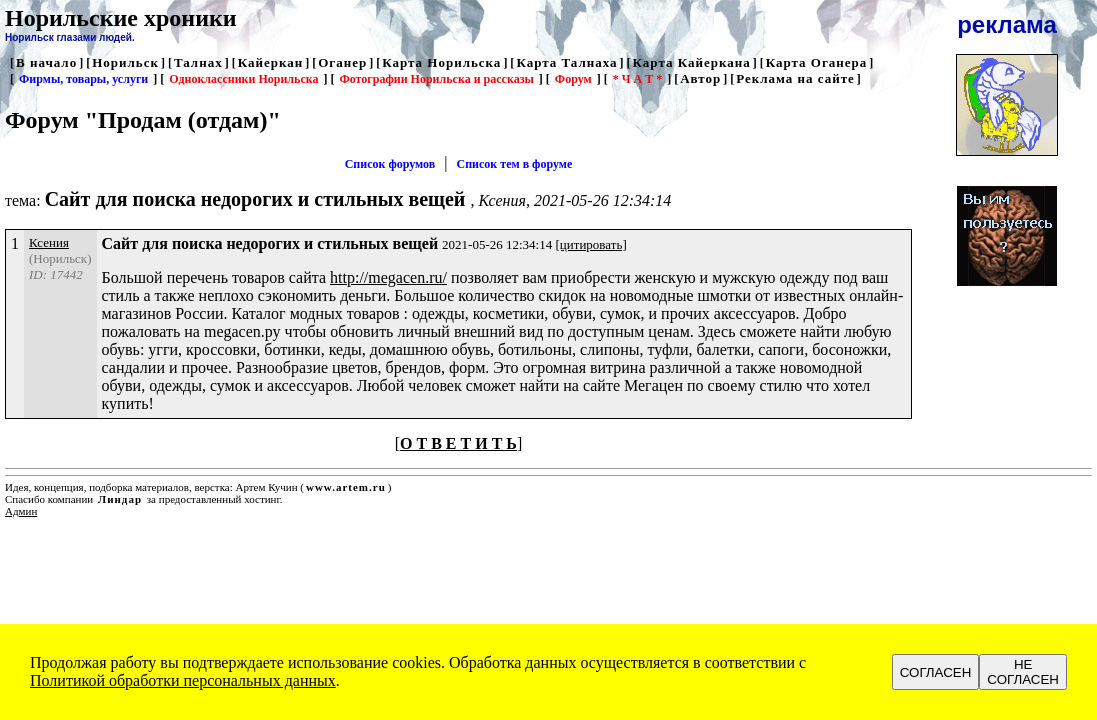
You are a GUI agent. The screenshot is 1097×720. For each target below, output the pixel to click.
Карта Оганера (817, 62)
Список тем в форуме (515, 164)
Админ (21, 511)
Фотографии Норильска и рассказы (436, 79)
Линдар (120, 499)
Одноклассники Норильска (243, 79)
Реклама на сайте (795, 78)
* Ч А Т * (637, 79)
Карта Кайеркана (692, 62)
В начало (46, 62)
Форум (573, 79)
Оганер (342, 62)
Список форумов (390, 164)
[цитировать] (590, 244)
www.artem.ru (346, 487)
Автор (700, 78)
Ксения (49, 242)
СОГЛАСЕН (936, 672)
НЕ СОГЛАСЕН (1023, 672)
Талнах (198, 62)
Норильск (125, 62)
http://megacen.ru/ (388, 277)
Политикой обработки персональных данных (183, 680)
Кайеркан (271, 62)
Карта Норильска (441, 62)
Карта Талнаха (566, 62)
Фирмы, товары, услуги (83, 79)
